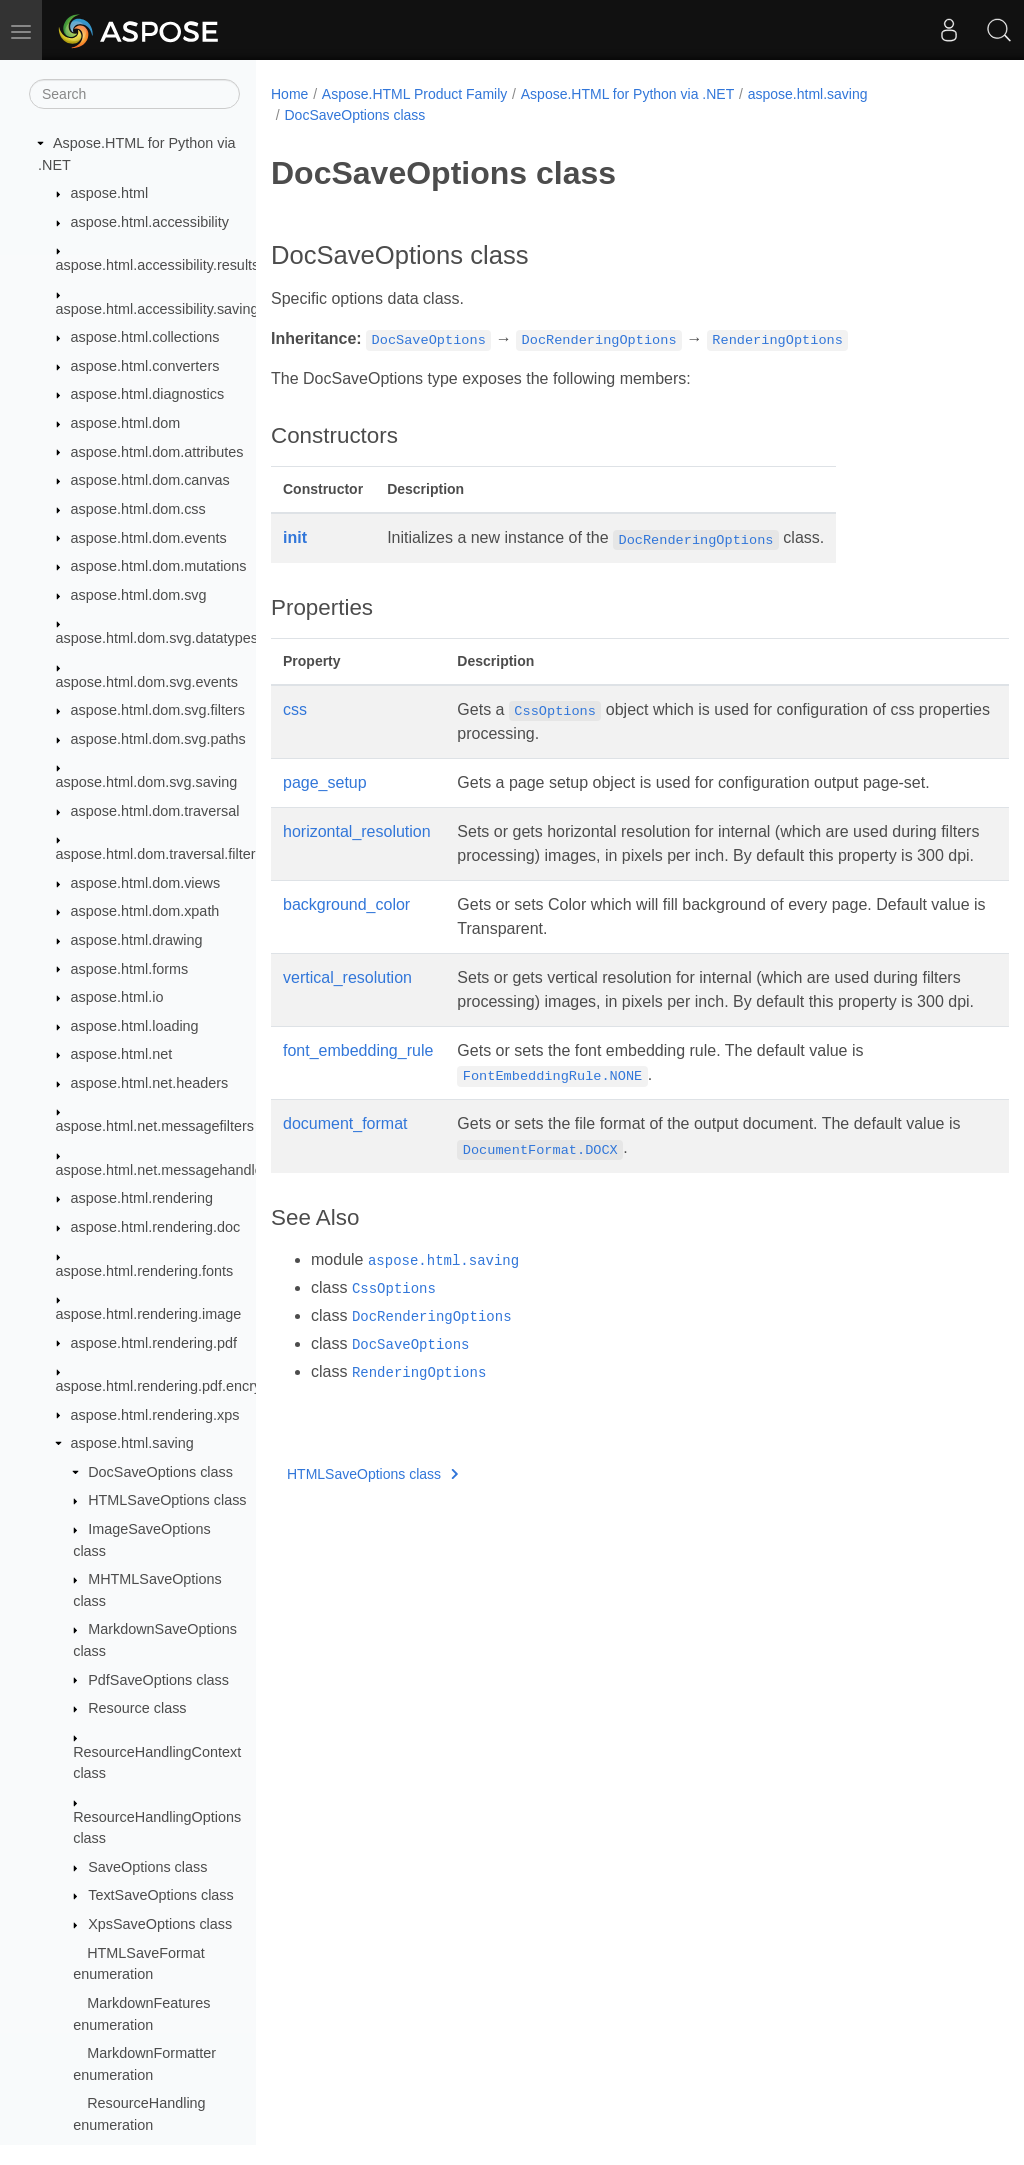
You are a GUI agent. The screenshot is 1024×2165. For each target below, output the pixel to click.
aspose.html (110, 193)
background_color (346, 928)
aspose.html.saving (132, 1443)
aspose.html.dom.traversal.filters (159, 854)
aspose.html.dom (126, 423)
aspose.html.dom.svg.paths (158, 739)
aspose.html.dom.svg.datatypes (157, 638)
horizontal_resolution (357, 831)
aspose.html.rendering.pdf (154, 1343)
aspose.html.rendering (142, 1198)
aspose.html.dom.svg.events (147, 682)
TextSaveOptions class (161, 1895)
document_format (345, 1171)
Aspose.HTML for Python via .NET (627, 94)
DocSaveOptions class (160, 1472)
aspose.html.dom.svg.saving (147, 782)
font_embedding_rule (358, 1098)
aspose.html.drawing (137, 940)
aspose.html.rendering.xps (155, 1415)
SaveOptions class (147, 1867)
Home (289, 94)
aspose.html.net (122, 1054)
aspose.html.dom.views (146, 883)
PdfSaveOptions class (158, 1680)
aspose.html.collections (145, 337)
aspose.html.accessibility (150, 222)
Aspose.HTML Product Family (414, 94)
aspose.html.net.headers (150, 1083)
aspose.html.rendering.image (149, 1314)
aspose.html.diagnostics (148, 394)
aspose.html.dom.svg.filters (158, 710)
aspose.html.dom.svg (139, 595)
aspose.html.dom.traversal (155, 811)
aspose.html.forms (130, 969)
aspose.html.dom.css (138, 509)
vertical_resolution (347, 1001)
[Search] (134, 94)
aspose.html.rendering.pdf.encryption (174, 1386)
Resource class (137, 1708)
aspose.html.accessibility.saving (157, 309)
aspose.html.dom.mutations (159, 566)
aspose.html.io (117, 997)
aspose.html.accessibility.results (158, 265)
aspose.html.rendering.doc (156, 1227)
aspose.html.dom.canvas (150, 480)
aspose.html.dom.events (149, 538)
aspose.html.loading (135, 1026)
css (295, 709)
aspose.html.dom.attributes (157, 452)
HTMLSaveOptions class (167, 1500)
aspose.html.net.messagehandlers (165, 1170)
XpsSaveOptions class (160, 1924)
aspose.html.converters (145, 366)
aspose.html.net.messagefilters (155, 1126)
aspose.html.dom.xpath (145, 911)
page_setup (325, 782)
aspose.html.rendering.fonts (145, 1271)
